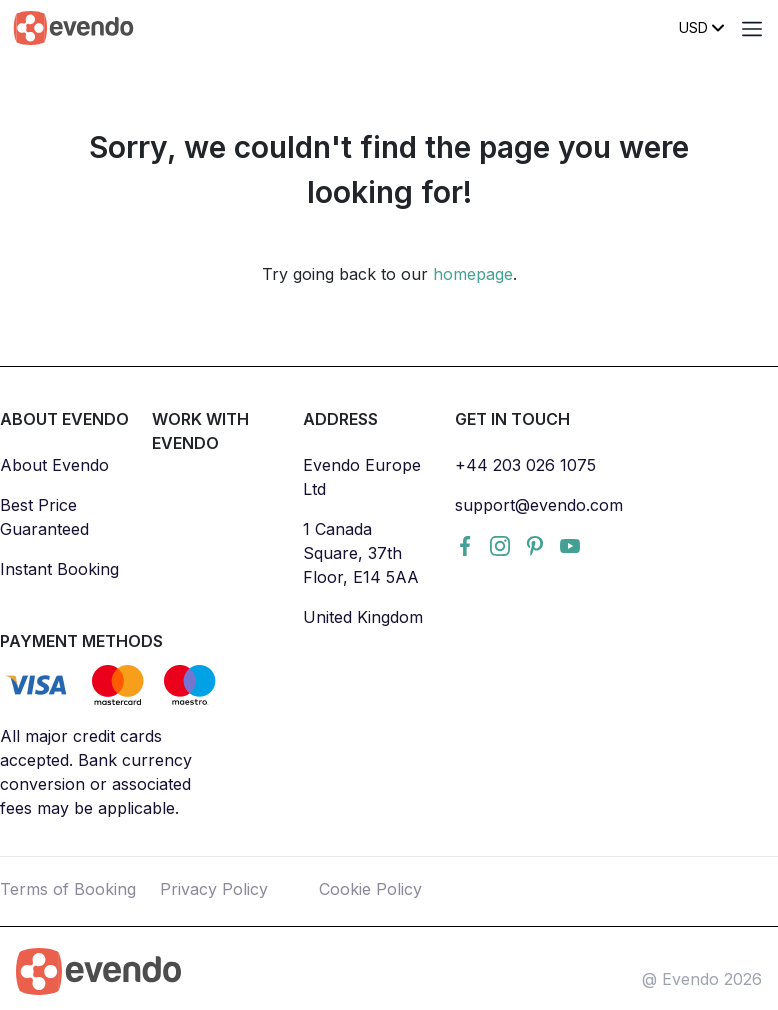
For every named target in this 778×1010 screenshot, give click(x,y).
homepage (473, 274)
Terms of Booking (68, 889)
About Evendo (54, 465)
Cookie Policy (370, 889)
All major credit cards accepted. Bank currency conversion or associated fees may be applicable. (96, 772)
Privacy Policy (214, 889)
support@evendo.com (539, 505)
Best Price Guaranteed (44, 517)
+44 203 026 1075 (525, 465)
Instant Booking (59, 569)
